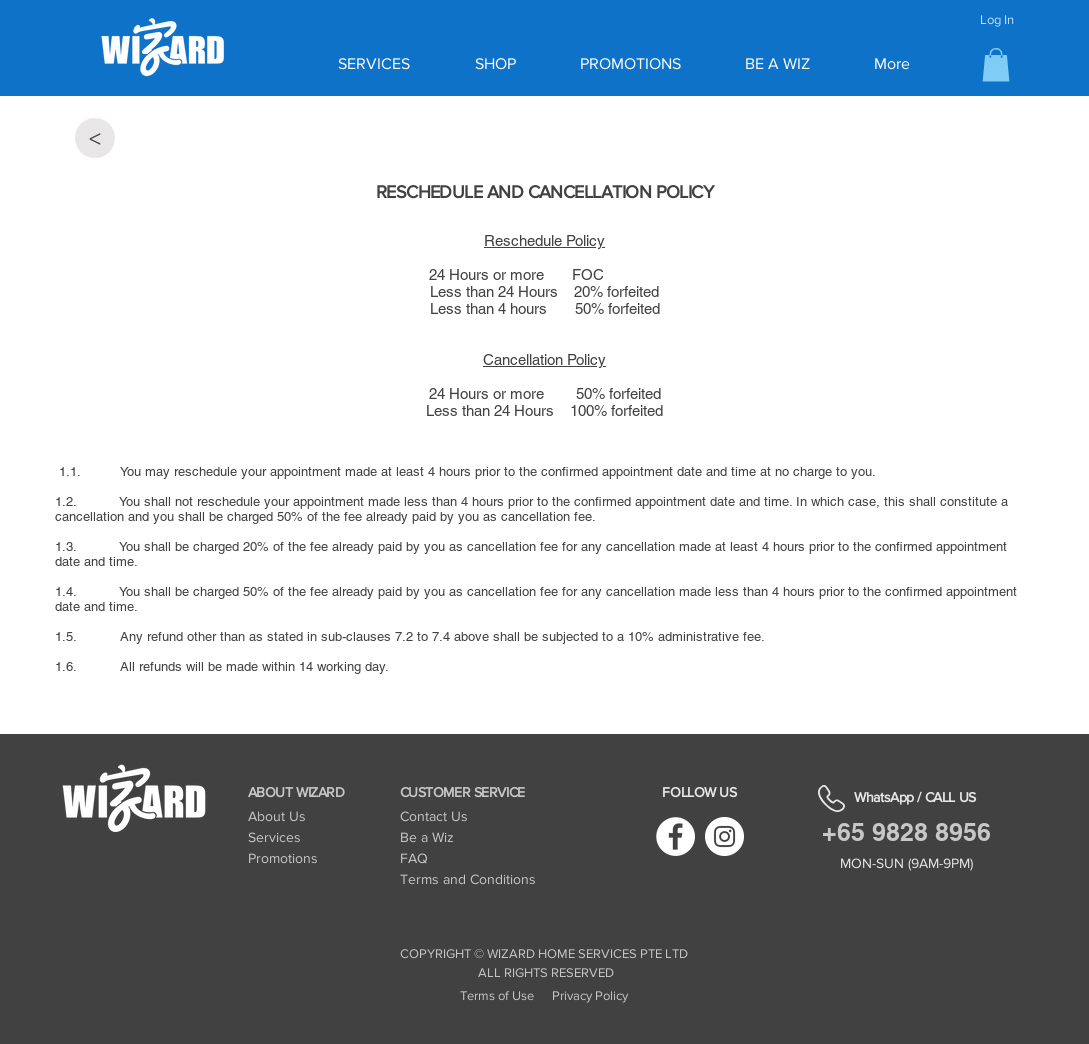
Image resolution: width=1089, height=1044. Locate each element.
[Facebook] (675, 836)
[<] (95, 138)
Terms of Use (497, 995)
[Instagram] (724, 836)
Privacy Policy (590, 995)
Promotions (283, 858)
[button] (996, 64)
